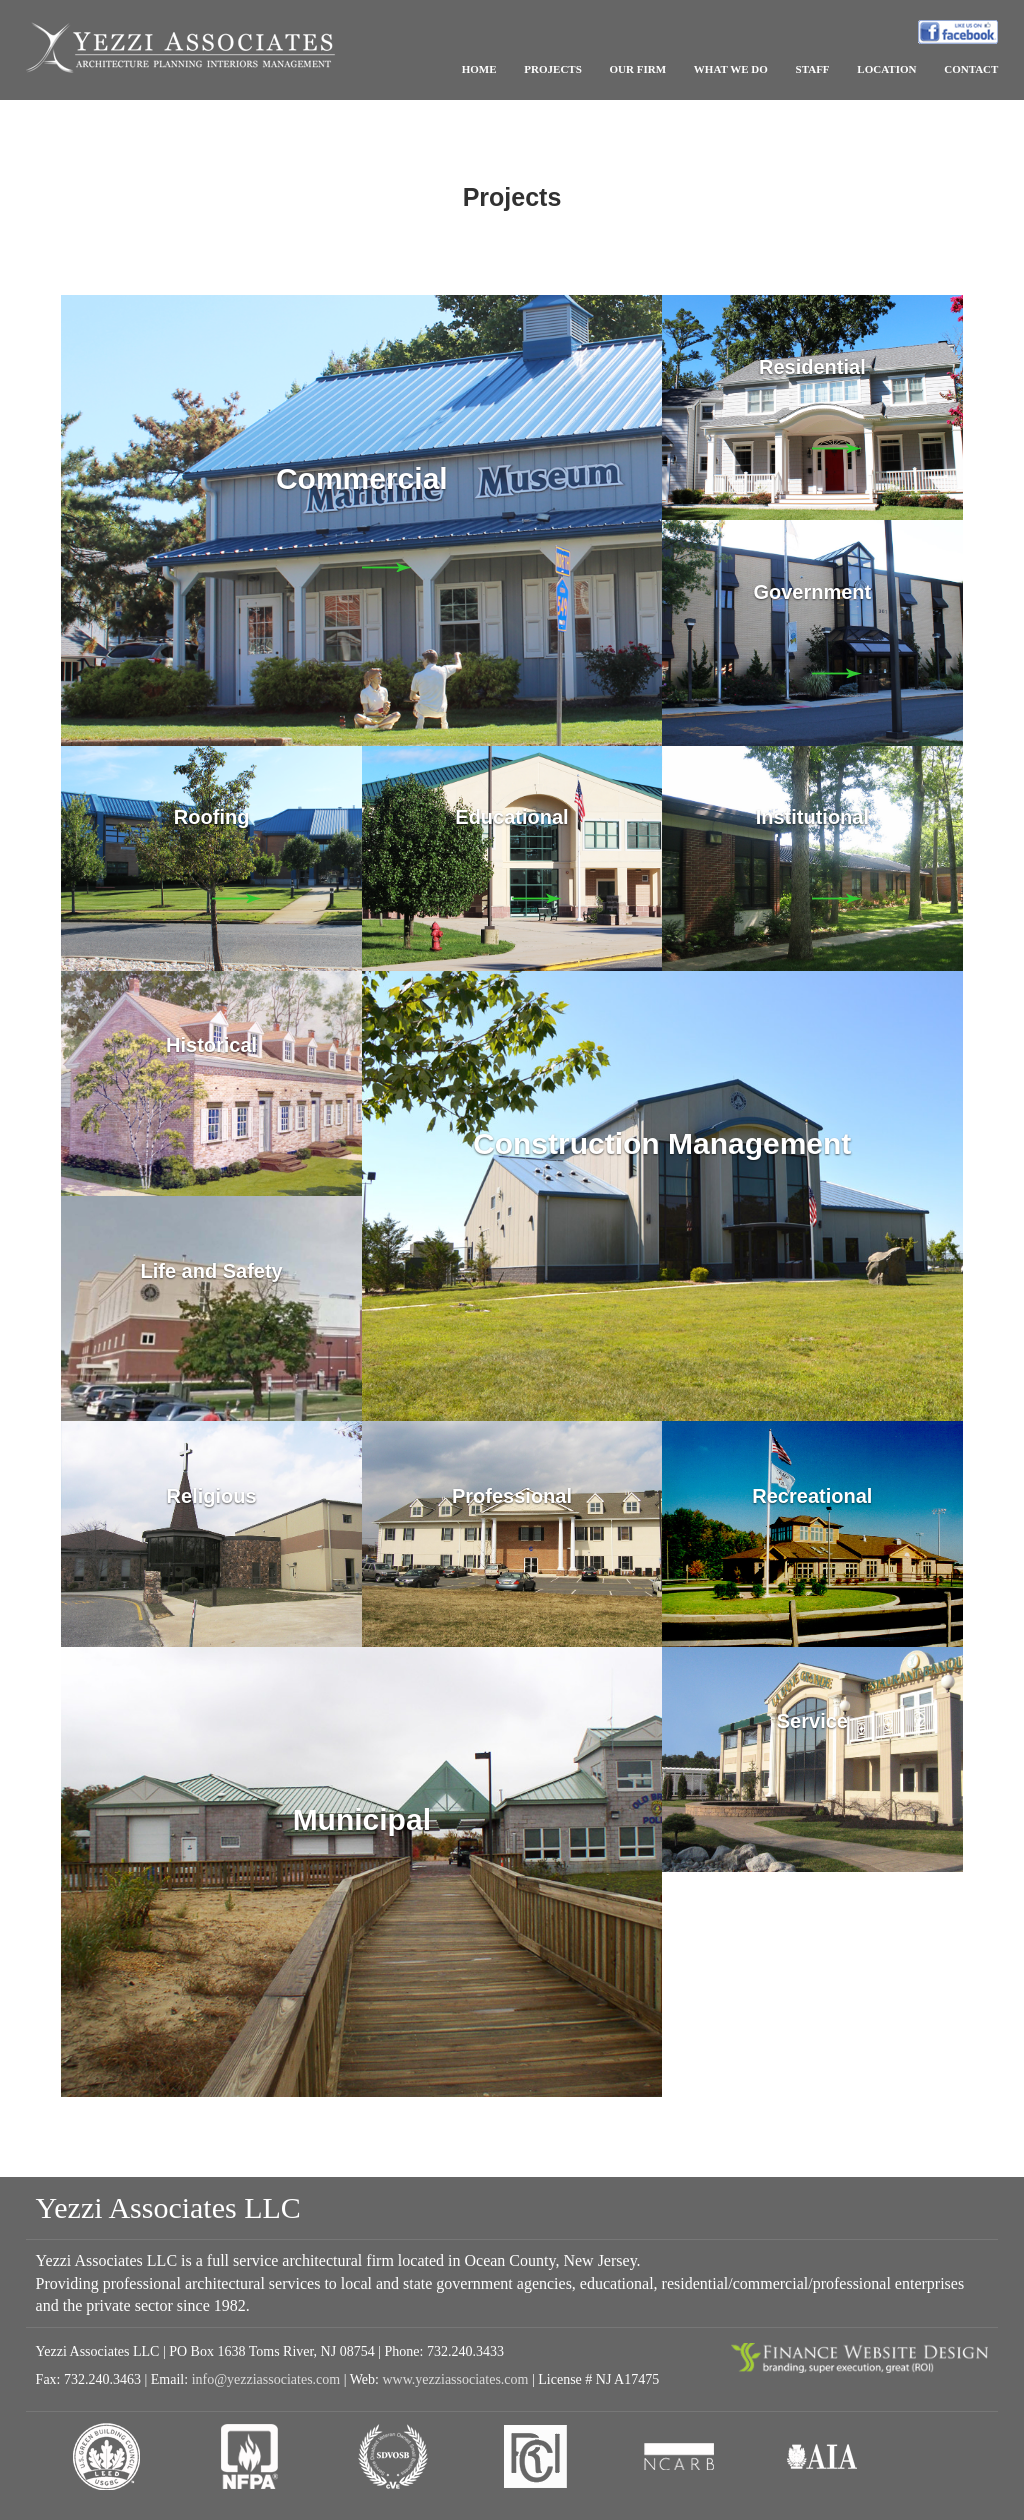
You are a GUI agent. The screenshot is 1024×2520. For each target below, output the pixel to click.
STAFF (813, 69)
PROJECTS (552, 69)
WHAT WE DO (731, 69)
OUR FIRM (638, 69)
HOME (479, 69)
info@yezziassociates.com (266, 2379)
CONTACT (971, 69)
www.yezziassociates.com (455, 2379)
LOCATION (886, 69)
